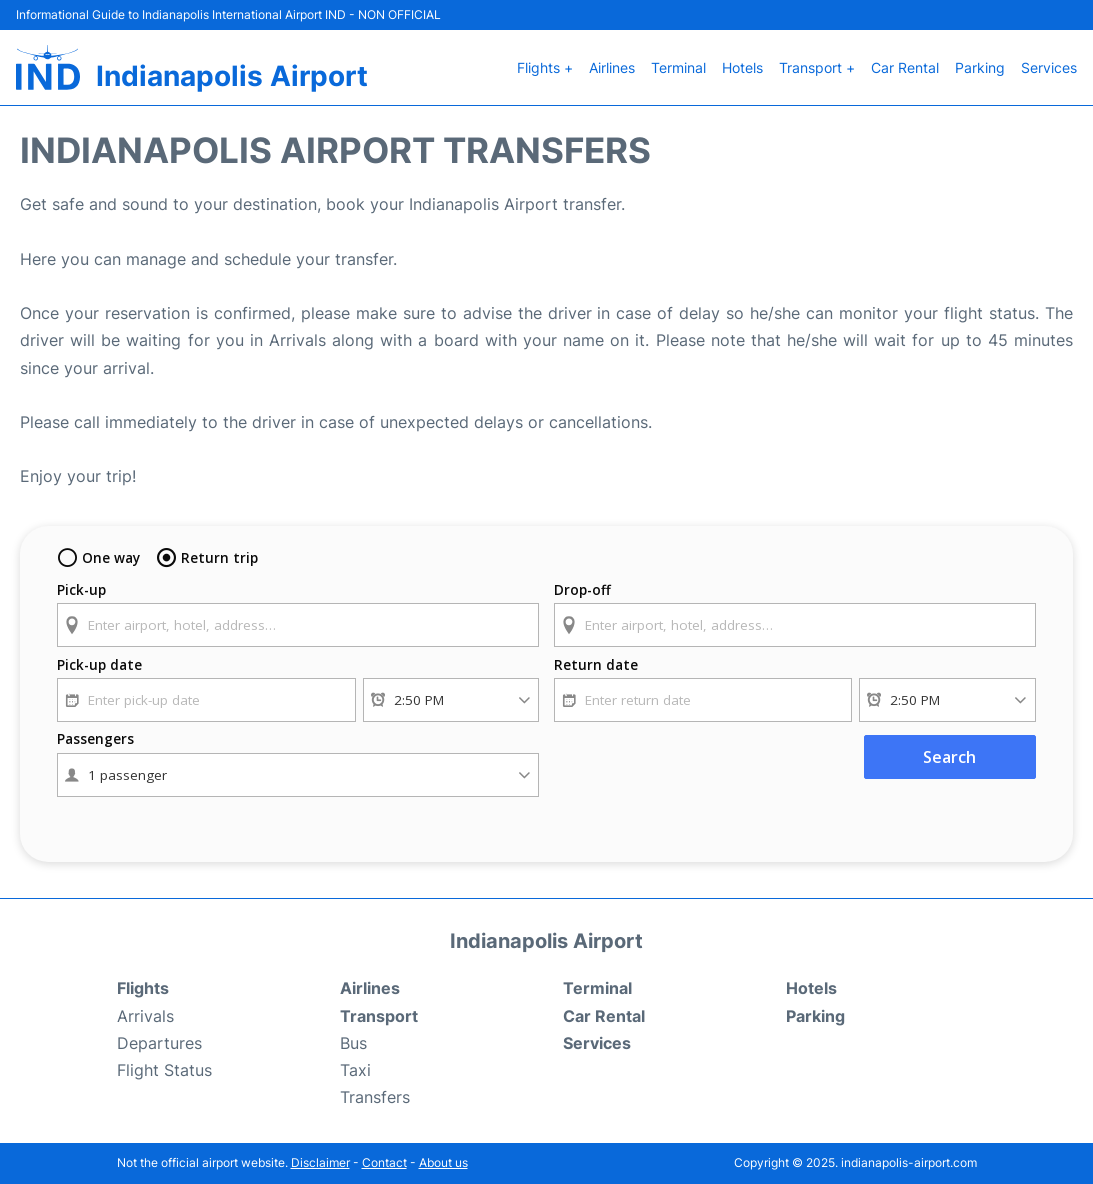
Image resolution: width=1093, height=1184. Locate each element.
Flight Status (164, 1070)
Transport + (817, 67)
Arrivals (145, 1016)
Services (1049, 67)
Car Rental (905, 67)
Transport (379, 1016)
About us (443, 1162)
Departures (159, 1043)
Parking (980, 67)
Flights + (545, 67)
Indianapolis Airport (232, 76)
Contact (384, 1162)
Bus (353, 1043)
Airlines (612, 67)
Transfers (375, 1097)
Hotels (742, 67)
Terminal (678, 67)
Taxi (355, 1070)
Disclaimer (320, 1162)
